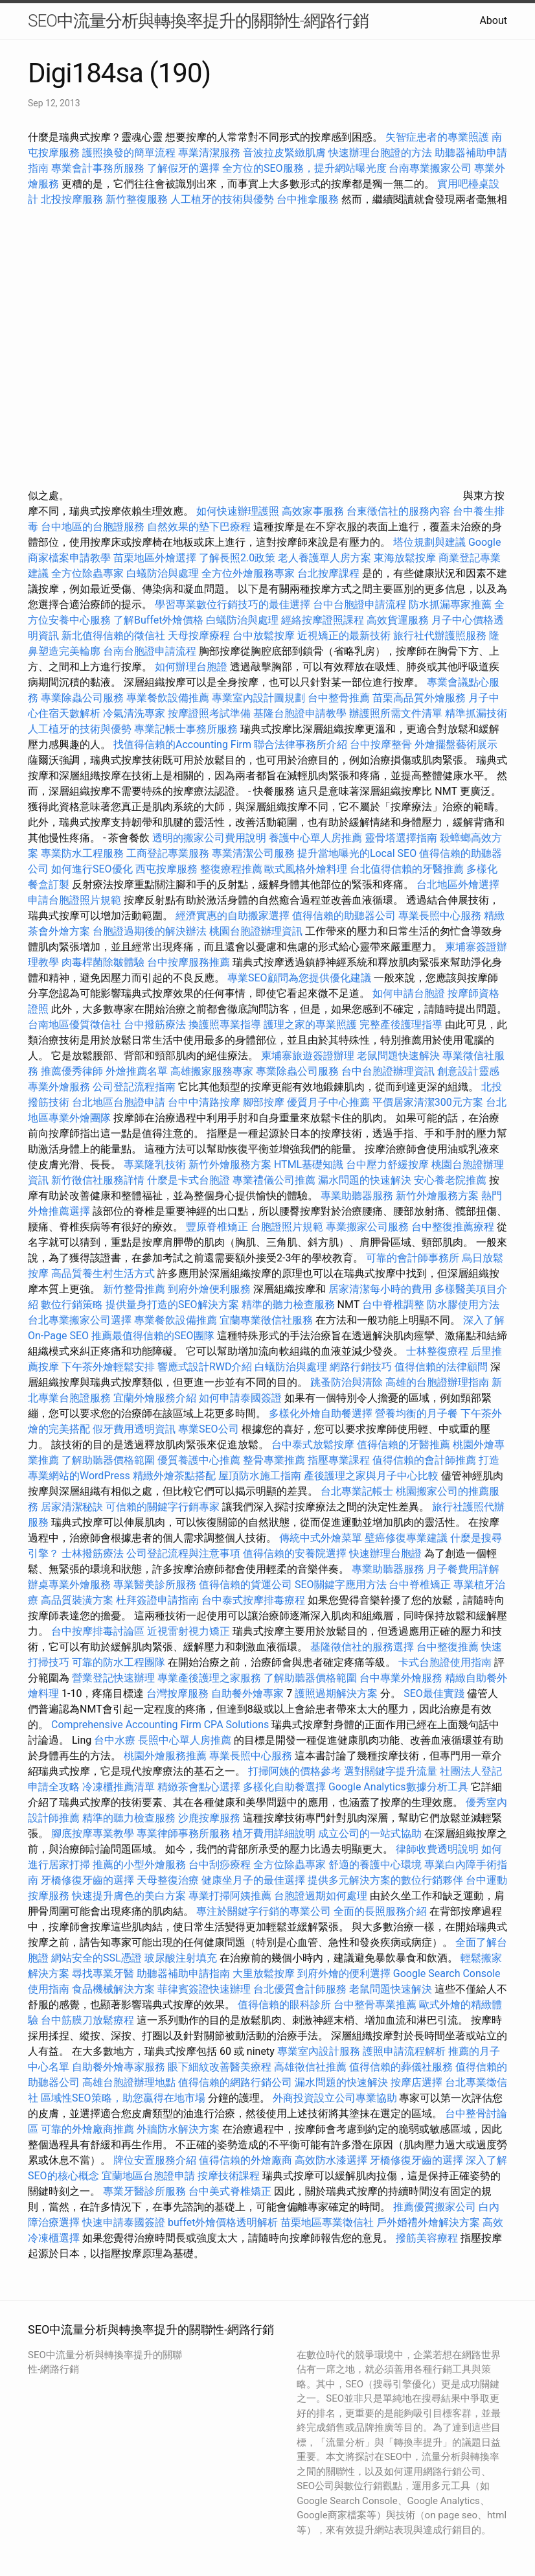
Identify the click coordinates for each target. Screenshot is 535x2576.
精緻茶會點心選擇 (198, 1787)
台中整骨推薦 (340, 698)
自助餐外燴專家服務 (118, 2067)
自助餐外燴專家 (247, 1693)
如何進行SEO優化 (92, 869)
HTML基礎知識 (308, 1164)
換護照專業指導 (224, 1024)
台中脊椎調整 (394, 1304)
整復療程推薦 (231, 869)
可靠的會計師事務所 (412, 1258)
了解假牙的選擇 (183, 168)
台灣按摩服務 (178, 1693)
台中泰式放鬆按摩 (314, 1444)
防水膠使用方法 (463, 1304)
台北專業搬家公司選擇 (79, 1320)
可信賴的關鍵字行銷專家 (163, 1507)
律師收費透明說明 (437, 1849)
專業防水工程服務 (82, 853)
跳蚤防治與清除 (346, 1382)
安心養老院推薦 (450, 1180)
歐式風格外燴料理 (307, 869)
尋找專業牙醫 (103, 1973)
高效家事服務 (313, 511)
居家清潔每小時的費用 (380, 1289)
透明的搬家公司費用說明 (209, 838)
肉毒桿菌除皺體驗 (103, 962)
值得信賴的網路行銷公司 (235, 2082)
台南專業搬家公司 (430, 168)
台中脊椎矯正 (421, 1584)
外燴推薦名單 (137, 1071)
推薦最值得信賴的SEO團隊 (152, 1335)
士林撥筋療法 (93, 1553)
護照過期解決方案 (336, 1693)
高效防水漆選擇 (331, 2160)
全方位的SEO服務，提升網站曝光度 (304, 168)
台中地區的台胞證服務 (92, 527)
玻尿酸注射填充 (180, 1958)
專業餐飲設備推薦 (167, 698)
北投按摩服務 (72, 199)
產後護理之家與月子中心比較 (371, 1475)
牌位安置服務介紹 (154, 2160)
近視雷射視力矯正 (188, 1631)
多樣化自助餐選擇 (284, 1787)
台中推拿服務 (309, 199)
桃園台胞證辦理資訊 (255, 931)
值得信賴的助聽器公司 (344, 915)
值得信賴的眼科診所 (284, 2004)
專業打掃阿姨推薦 (229, 1896)
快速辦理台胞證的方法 (380, 152)
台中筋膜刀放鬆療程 (89, 2020)
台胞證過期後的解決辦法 (150, 931)
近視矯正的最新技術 (344, 635)
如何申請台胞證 (408, 993)
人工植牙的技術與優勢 (222, 199)
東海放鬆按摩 (406, 558)
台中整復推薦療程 (452, 1227)
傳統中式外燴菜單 (320, 1538)
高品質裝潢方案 (77, 1600)
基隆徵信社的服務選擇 (362, 1647)
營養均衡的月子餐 (416, 1413)
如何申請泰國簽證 (240, 1398)
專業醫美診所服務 (154, 1584)
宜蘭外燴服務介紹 (154, 1398)
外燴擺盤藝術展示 (456, 744)
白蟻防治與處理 (162, 573)
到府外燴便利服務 (209, 1289)
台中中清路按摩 (205, 1102)
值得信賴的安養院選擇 (295, 1553)
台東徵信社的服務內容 (398, 511)
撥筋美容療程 (427, 2238)
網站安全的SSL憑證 (96, 1958)
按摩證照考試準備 (210, 713)
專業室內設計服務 (318, 2051)
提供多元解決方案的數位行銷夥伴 (385, 1880)
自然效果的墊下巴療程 (199, 527)
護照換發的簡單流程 (129, 152)
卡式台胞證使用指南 (445, 1662)
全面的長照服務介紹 (380, 1911)
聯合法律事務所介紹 (300, 744)
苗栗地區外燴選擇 (154, 558)
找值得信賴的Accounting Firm (182, 744)
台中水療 (116, 1740)
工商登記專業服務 (167, 853)
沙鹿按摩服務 (210, 1818)
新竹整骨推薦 (134, 1289)
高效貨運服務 (398, 620)
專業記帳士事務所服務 (186, 729)
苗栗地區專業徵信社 (327, 2222)
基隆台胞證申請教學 (300, 713)
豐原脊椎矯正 (218, 1227)
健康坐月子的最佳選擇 (253, 1880)
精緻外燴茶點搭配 (174, 1475)
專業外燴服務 (59, 1087)
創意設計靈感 (468, 1071)
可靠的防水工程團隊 (118, 1662)
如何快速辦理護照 (237, 511)
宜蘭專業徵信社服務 (266, 1320)
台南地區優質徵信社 (74, 1024)
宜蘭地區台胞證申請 (148, 2176)
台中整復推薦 (447, 1647)
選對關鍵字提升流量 (390, 1771)
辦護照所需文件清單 (395, 713)
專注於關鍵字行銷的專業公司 (263, 1911)
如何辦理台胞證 (191, 667)
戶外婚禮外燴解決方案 (428, 2222)
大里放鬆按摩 (265, 1973)
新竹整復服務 (137, 199)
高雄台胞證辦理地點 (129, 2082)
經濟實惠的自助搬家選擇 (233, 915)
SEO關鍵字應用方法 (341, 1584)
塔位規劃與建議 (429, 542)
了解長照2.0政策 (237, 558)
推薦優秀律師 (72, 1071)
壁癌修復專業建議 (406, 1538)
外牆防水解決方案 (178, 2129)
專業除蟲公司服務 (82, 698)
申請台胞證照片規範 (74, 900)
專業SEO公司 (208, 1429)
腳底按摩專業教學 (94, 1833)
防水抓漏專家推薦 (450, 604)
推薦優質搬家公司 (434, 2207)
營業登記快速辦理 (113, 1678)
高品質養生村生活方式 (103, 1273)
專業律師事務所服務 (183, 1833)
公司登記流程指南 (134, 1087)
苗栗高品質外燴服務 (420, 698)
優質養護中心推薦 (198, 1460)
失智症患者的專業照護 (437, 137)
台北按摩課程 (329, 573)
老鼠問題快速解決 (398, 1055)
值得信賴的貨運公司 (245, 1584)
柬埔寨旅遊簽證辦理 (307, 1055)
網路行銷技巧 (361, 1367)
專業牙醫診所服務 (144, 2191)
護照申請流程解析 (404, 2051)
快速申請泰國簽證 (123, 2222)
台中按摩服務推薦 (190, 962)
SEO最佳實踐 (434, 1693)
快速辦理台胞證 (385, 1553)
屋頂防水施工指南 (259, 1475)
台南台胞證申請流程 (149, 651)
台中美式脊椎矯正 (231, 2191)
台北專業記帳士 (357, 1491)
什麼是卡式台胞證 (188, 1180)
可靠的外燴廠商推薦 (87, 2129)
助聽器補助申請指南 (183, 1973)
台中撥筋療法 (155, 1024)
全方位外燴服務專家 (249, 573)
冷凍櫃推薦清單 (118, 1787)
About (493, 20)
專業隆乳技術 (155, 1164)
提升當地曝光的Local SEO (356, 853)
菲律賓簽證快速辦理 (204, 1989)
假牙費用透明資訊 (134, 1429)
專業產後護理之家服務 (209, 1678)
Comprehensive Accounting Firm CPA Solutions (160, 1724)
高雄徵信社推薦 (310, 2067)
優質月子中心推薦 (328, 1102)
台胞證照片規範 (287, 1227)
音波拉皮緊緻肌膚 (284, 152)
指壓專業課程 (340, 1460)
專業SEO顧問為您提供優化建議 (299, 978)
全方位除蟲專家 (87, 573)
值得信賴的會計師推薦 (424, 1460)
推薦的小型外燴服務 (139, 1864)
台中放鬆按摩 (265, 635)
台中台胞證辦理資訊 (388, 1071)
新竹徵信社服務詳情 (97, 1180)
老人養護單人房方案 (324, 558)
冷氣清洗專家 (134, 713)
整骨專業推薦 (274, 1460)
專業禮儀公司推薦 (274, 1180)
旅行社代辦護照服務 (439, 635)
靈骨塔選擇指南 (401, 838)
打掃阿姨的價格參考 (294, 1771)
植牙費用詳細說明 (274, 1833)
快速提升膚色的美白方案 (129, 1896)
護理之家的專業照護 (310, 1024)
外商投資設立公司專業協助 (335, 2098)
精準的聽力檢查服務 (288, 1304)
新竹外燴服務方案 (229, 1164)
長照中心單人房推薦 (184, 1740)
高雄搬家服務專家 (211, 1071)
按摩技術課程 (230, 2176)
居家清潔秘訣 (72, 1507)
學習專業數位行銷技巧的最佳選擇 (232, 604)
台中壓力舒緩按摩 (388, 1164)
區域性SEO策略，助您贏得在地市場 (123, 2098)
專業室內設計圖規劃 (258, 698)
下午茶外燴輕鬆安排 (108, 1367)
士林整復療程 (437, 1351)
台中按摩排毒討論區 (99, 1631)
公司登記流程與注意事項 (183, 1553)
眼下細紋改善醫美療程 (219, 2067)
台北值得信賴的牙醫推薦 (407, 869)
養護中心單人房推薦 (315, 838)
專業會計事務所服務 (97, 168)
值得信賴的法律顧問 (441, 1367)
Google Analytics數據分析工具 (398, 1787)
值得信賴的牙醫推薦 (403, 1444)
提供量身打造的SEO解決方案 (172, 1304)
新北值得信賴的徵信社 (113, 635)
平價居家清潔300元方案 (427, 1102)
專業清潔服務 (209, 152)
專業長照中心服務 (439, 915)
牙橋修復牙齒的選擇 (87, 1880)
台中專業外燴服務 (400, 1678)
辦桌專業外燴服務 (70, 1584)
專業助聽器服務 (357, 1195)
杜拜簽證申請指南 (157, 1600)
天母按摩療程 (199, 635)
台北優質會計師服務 (300, 1989)
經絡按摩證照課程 (324, 620)
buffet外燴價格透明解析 (223, 2222)
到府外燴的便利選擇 (345, 1973)
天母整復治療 (168, 1880)
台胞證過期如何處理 (320, 1896)
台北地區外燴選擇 (457, 884)
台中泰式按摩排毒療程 (254, 1600)
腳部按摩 (265, 1102)
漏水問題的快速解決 (364, 1180)
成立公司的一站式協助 (370, 1833)
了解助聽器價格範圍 (108, 1460)
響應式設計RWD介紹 (205, 1367)
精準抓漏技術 (476, 713)
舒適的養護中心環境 (375, 1864)
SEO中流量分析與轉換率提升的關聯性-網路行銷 (198, 20)
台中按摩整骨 (382, 744)
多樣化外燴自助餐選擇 (322, 1413)
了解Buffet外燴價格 (158, 620)
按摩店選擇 (418, 2082)
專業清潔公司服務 (253, 853)
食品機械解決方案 (113, 1989)
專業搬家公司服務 (367, 1227)
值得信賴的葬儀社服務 (401, 2067)
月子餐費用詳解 (463, 1569)
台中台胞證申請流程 (359, 604)
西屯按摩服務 (167, 869)
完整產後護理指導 (400, 1024)
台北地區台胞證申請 (118, 1102)
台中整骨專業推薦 (375, 2004)
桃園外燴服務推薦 (166, 1756)
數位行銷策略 (72, 1304)
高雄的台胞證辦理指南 (437, 1382)
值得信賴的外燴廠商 (245, 2160)
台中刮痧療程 (220, 1864)
